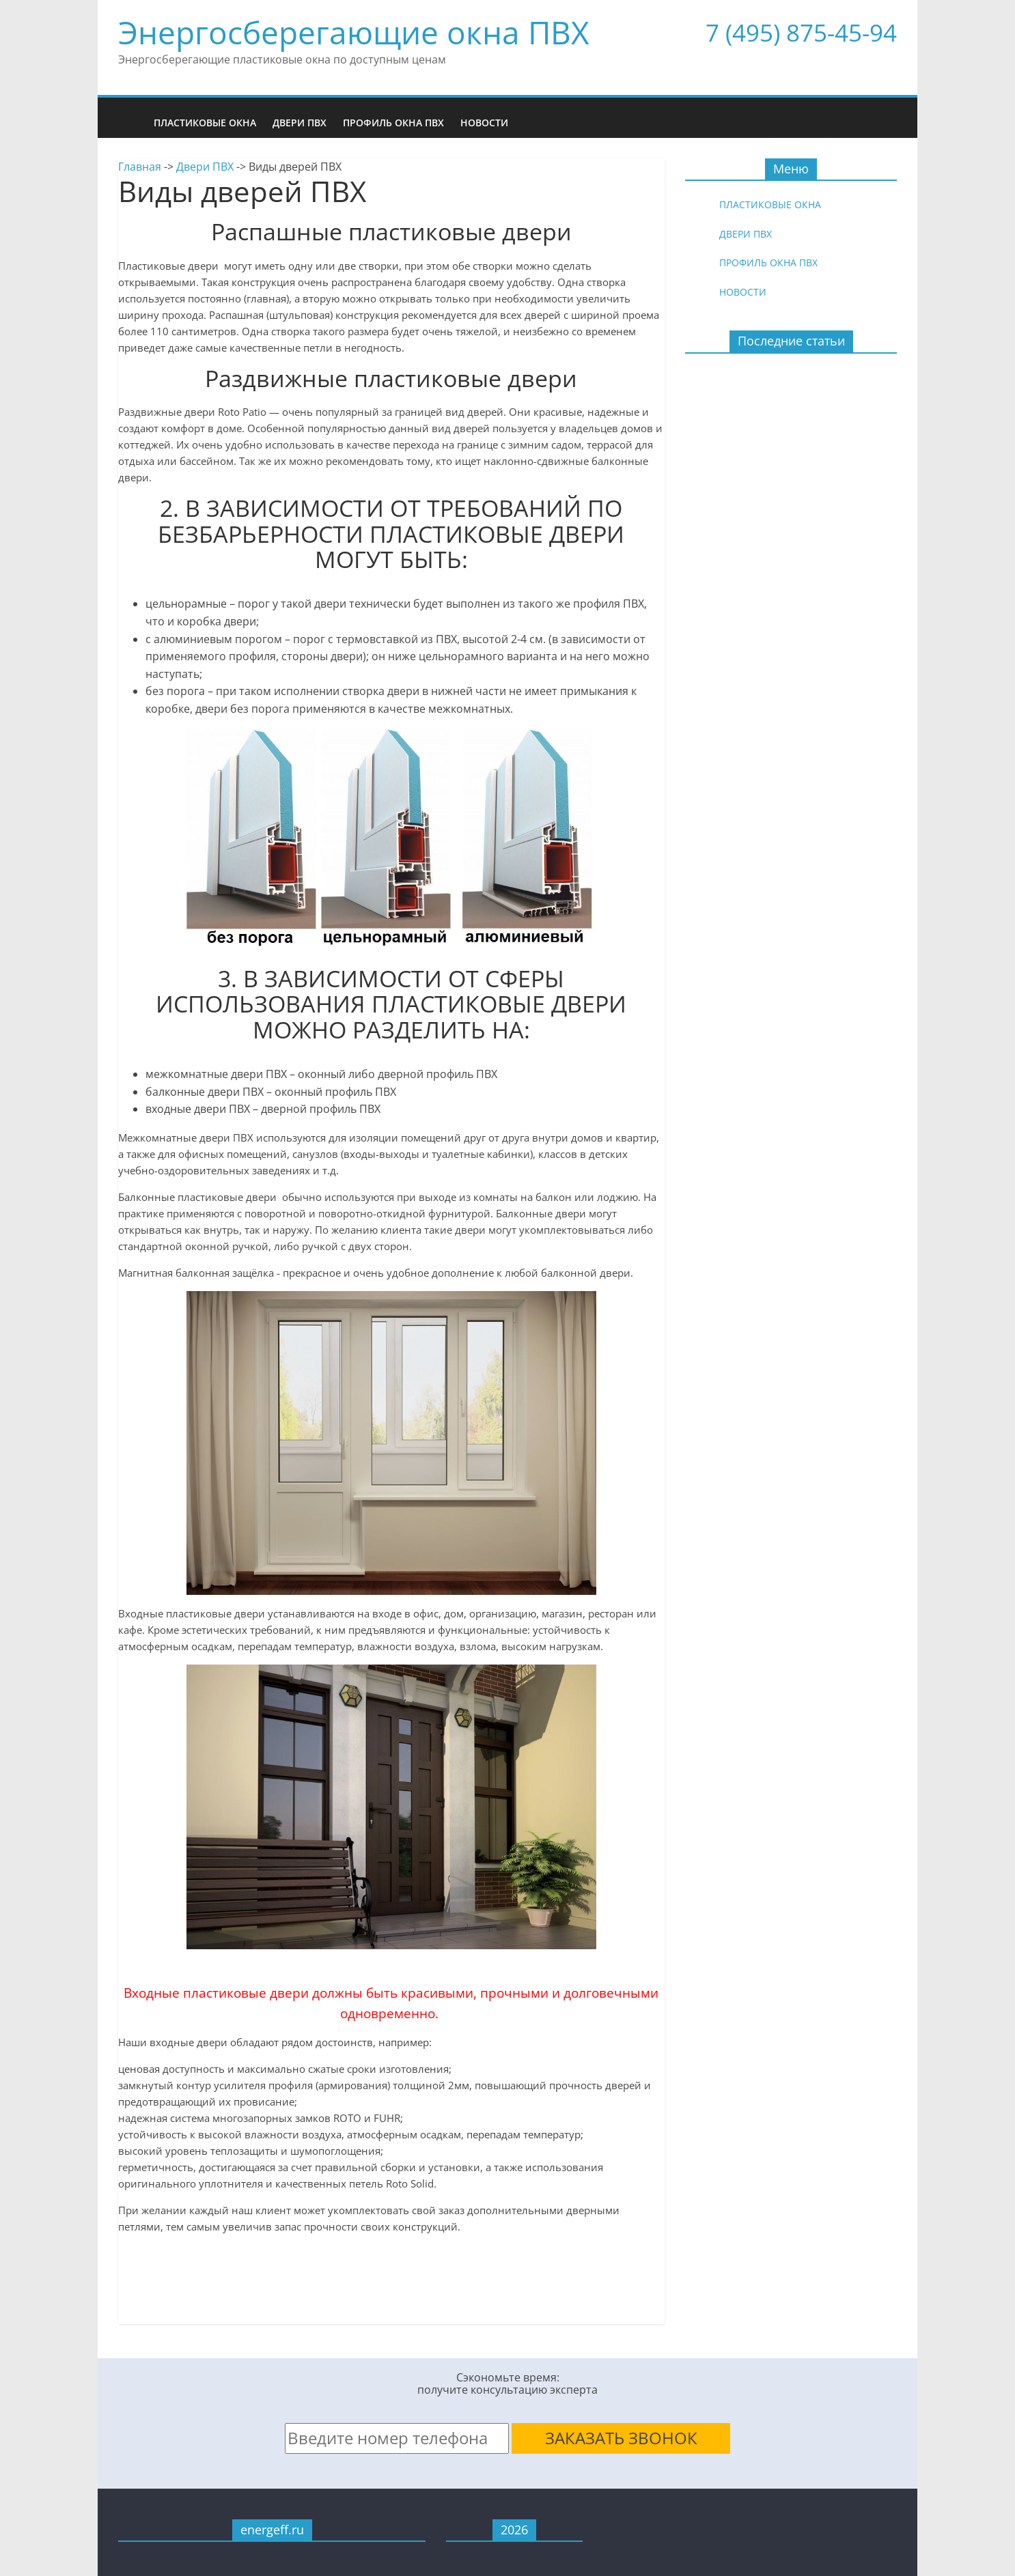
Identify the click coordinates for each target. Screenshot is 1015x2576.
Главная (139, 166)
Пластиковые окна (205, 122)
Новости (484, 122)
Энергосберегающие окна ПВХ (353, 32)
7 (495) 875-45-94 (801, 32)
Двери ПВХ (299, 122)
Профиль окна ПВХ (393, 122)
